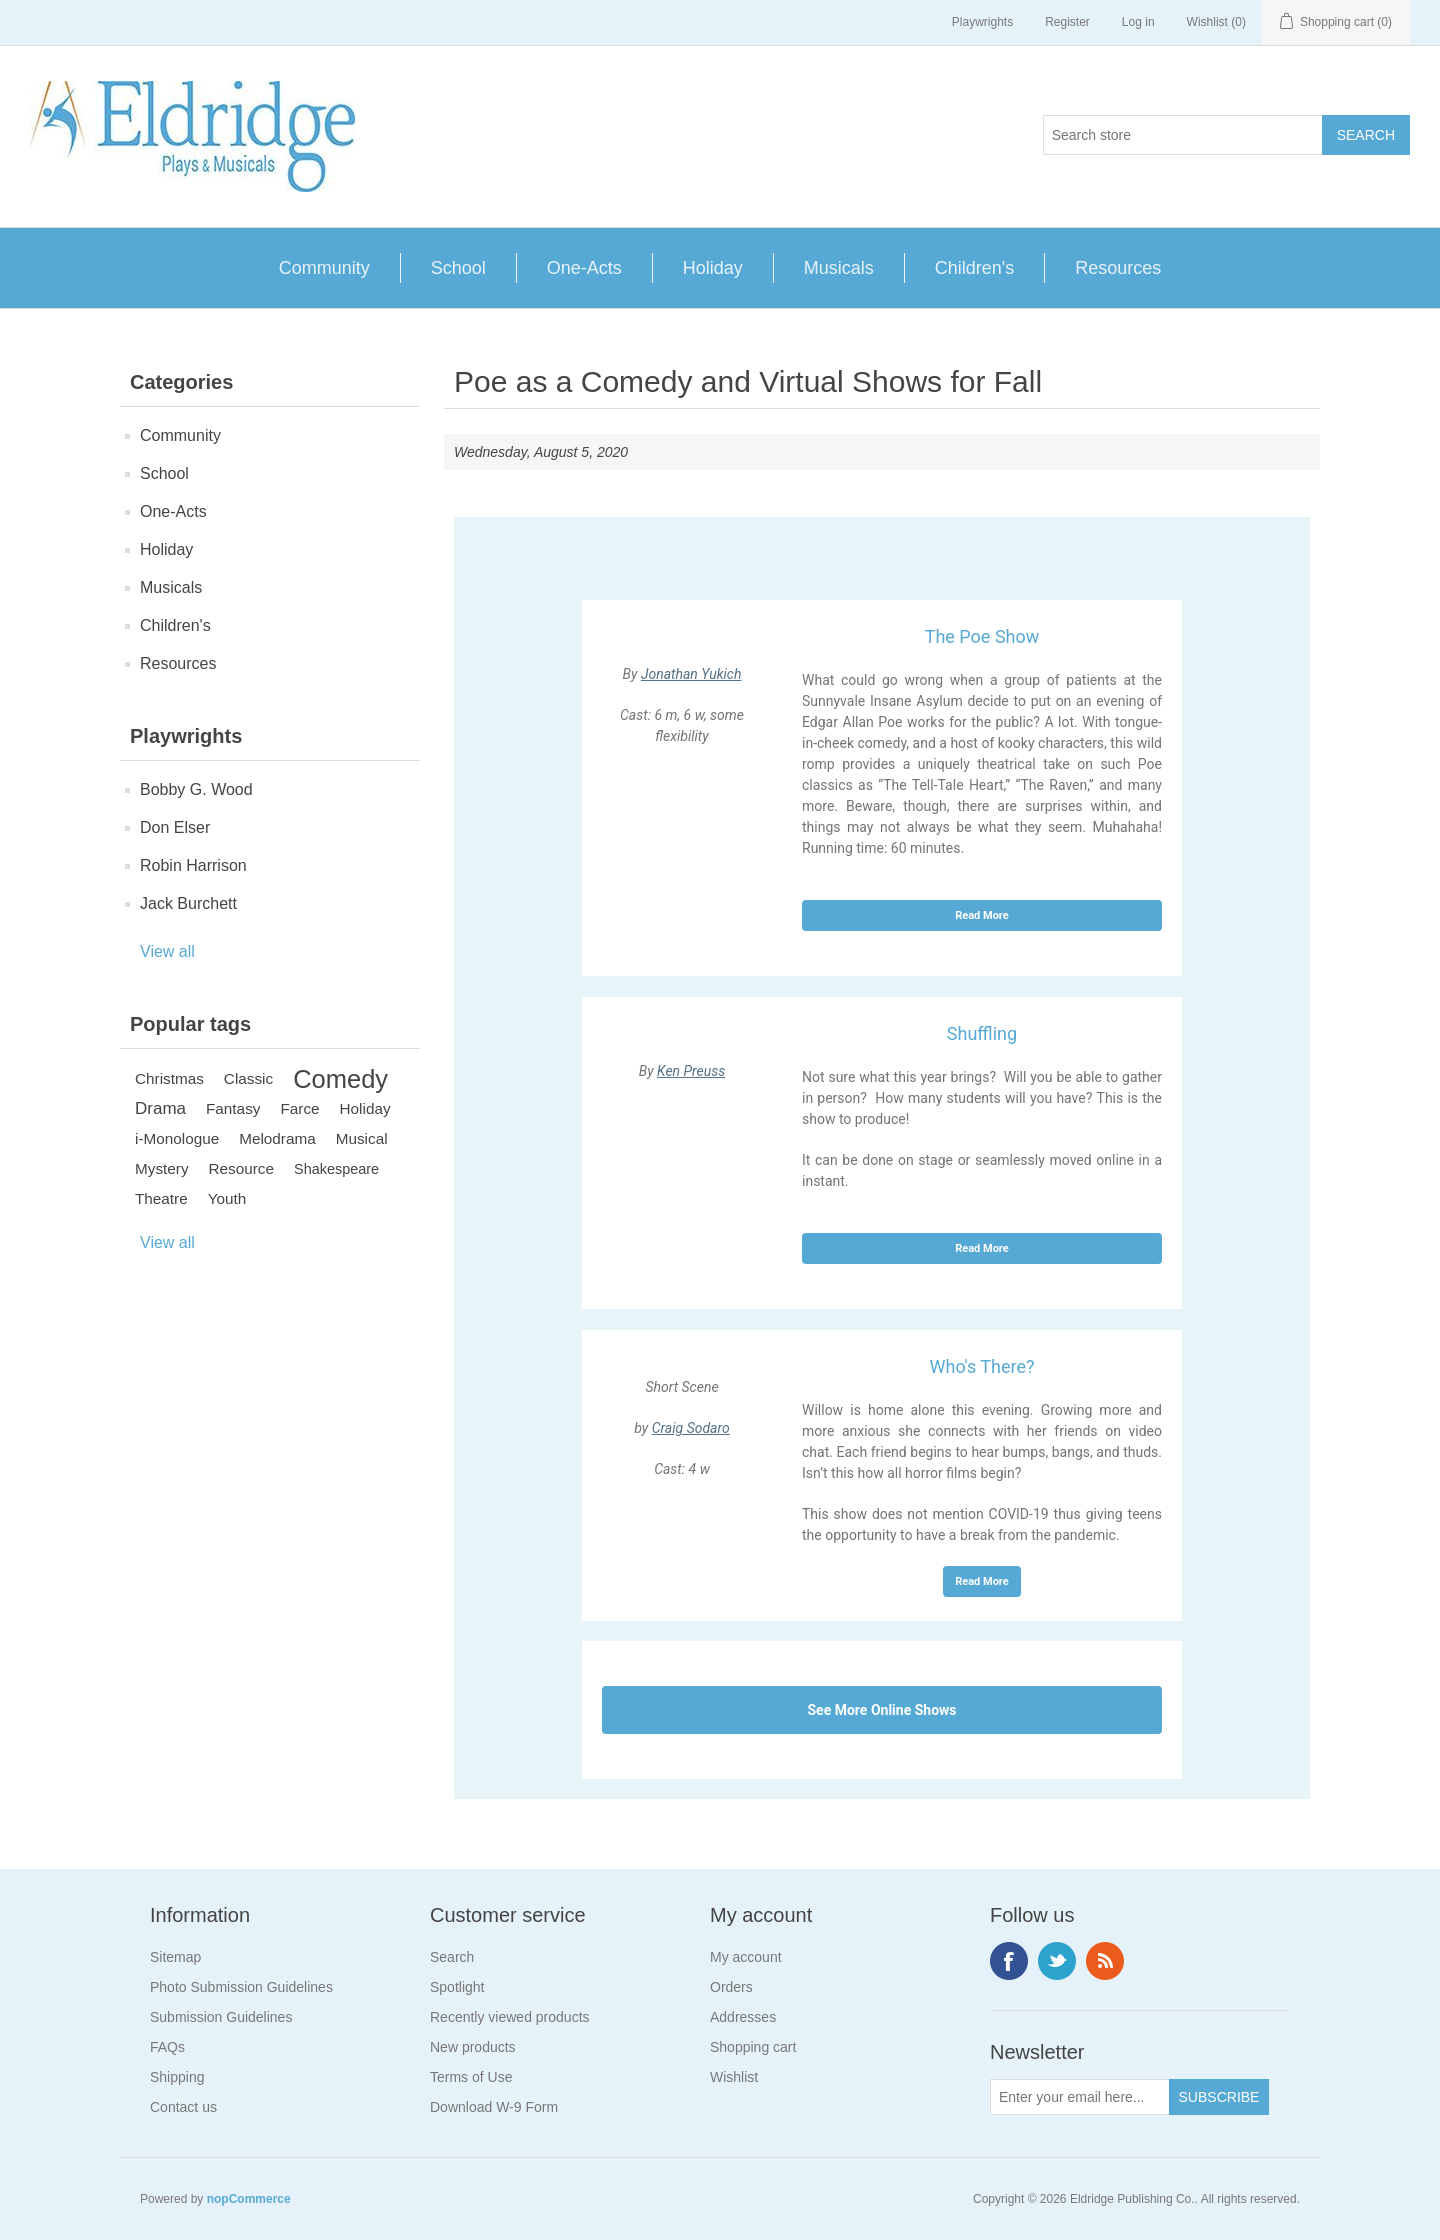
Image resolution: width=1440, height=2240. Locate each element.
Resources (1118, 268)
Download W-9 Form (494, 2107)
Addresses (743, 2017)
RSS (1105, 1961)
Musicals (839, 268)
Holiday (713, 268)
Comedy (340, 1079)
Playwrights (982, 22)
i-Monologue (177, 1138)
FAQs (167, 2047)
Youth (227, 1198)
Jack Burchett (188, 903)
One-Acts (584, 268)
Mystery (162, 1168)
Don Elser (175, 827)
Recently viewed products (510, 2017)
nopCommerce (249, 2199)
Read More (982, 915)
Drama (160, 1108)
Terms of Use (471, 2077)
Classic (248, 1078)
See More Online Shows (881, 1710)
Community (324, 268)
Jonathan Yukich (691, 674)
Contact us (183, 2107)
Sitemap (175, 1957)
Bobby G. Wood (196, 789)
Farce (299, 1108)
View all (167, 951)
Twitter (1057, 1961)
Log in (1138, 22)
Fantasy (233, 1108)
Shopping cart (753, 2047)
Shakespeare (336, 1169)
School (458, 268)
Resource (241, 1168)
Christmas (169, 1078)
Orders (731, 1987)
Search (452, 1957)
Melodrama (277, 1138)
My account (746, 1957)
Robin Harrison (193, 865)
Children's (974, 268)
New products (473, 2047)
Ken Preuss (691, 1071)
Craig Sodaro (691, 1428)
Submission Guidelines (221, 2017)
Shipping (177, 2077)
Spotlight (457, 1987)
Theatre (161, 1198)
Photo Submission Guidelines (241, 1987)
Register (1067, 22)
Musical (362, 1138)
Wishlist (734, 2077)
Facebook (1009, 1961)
